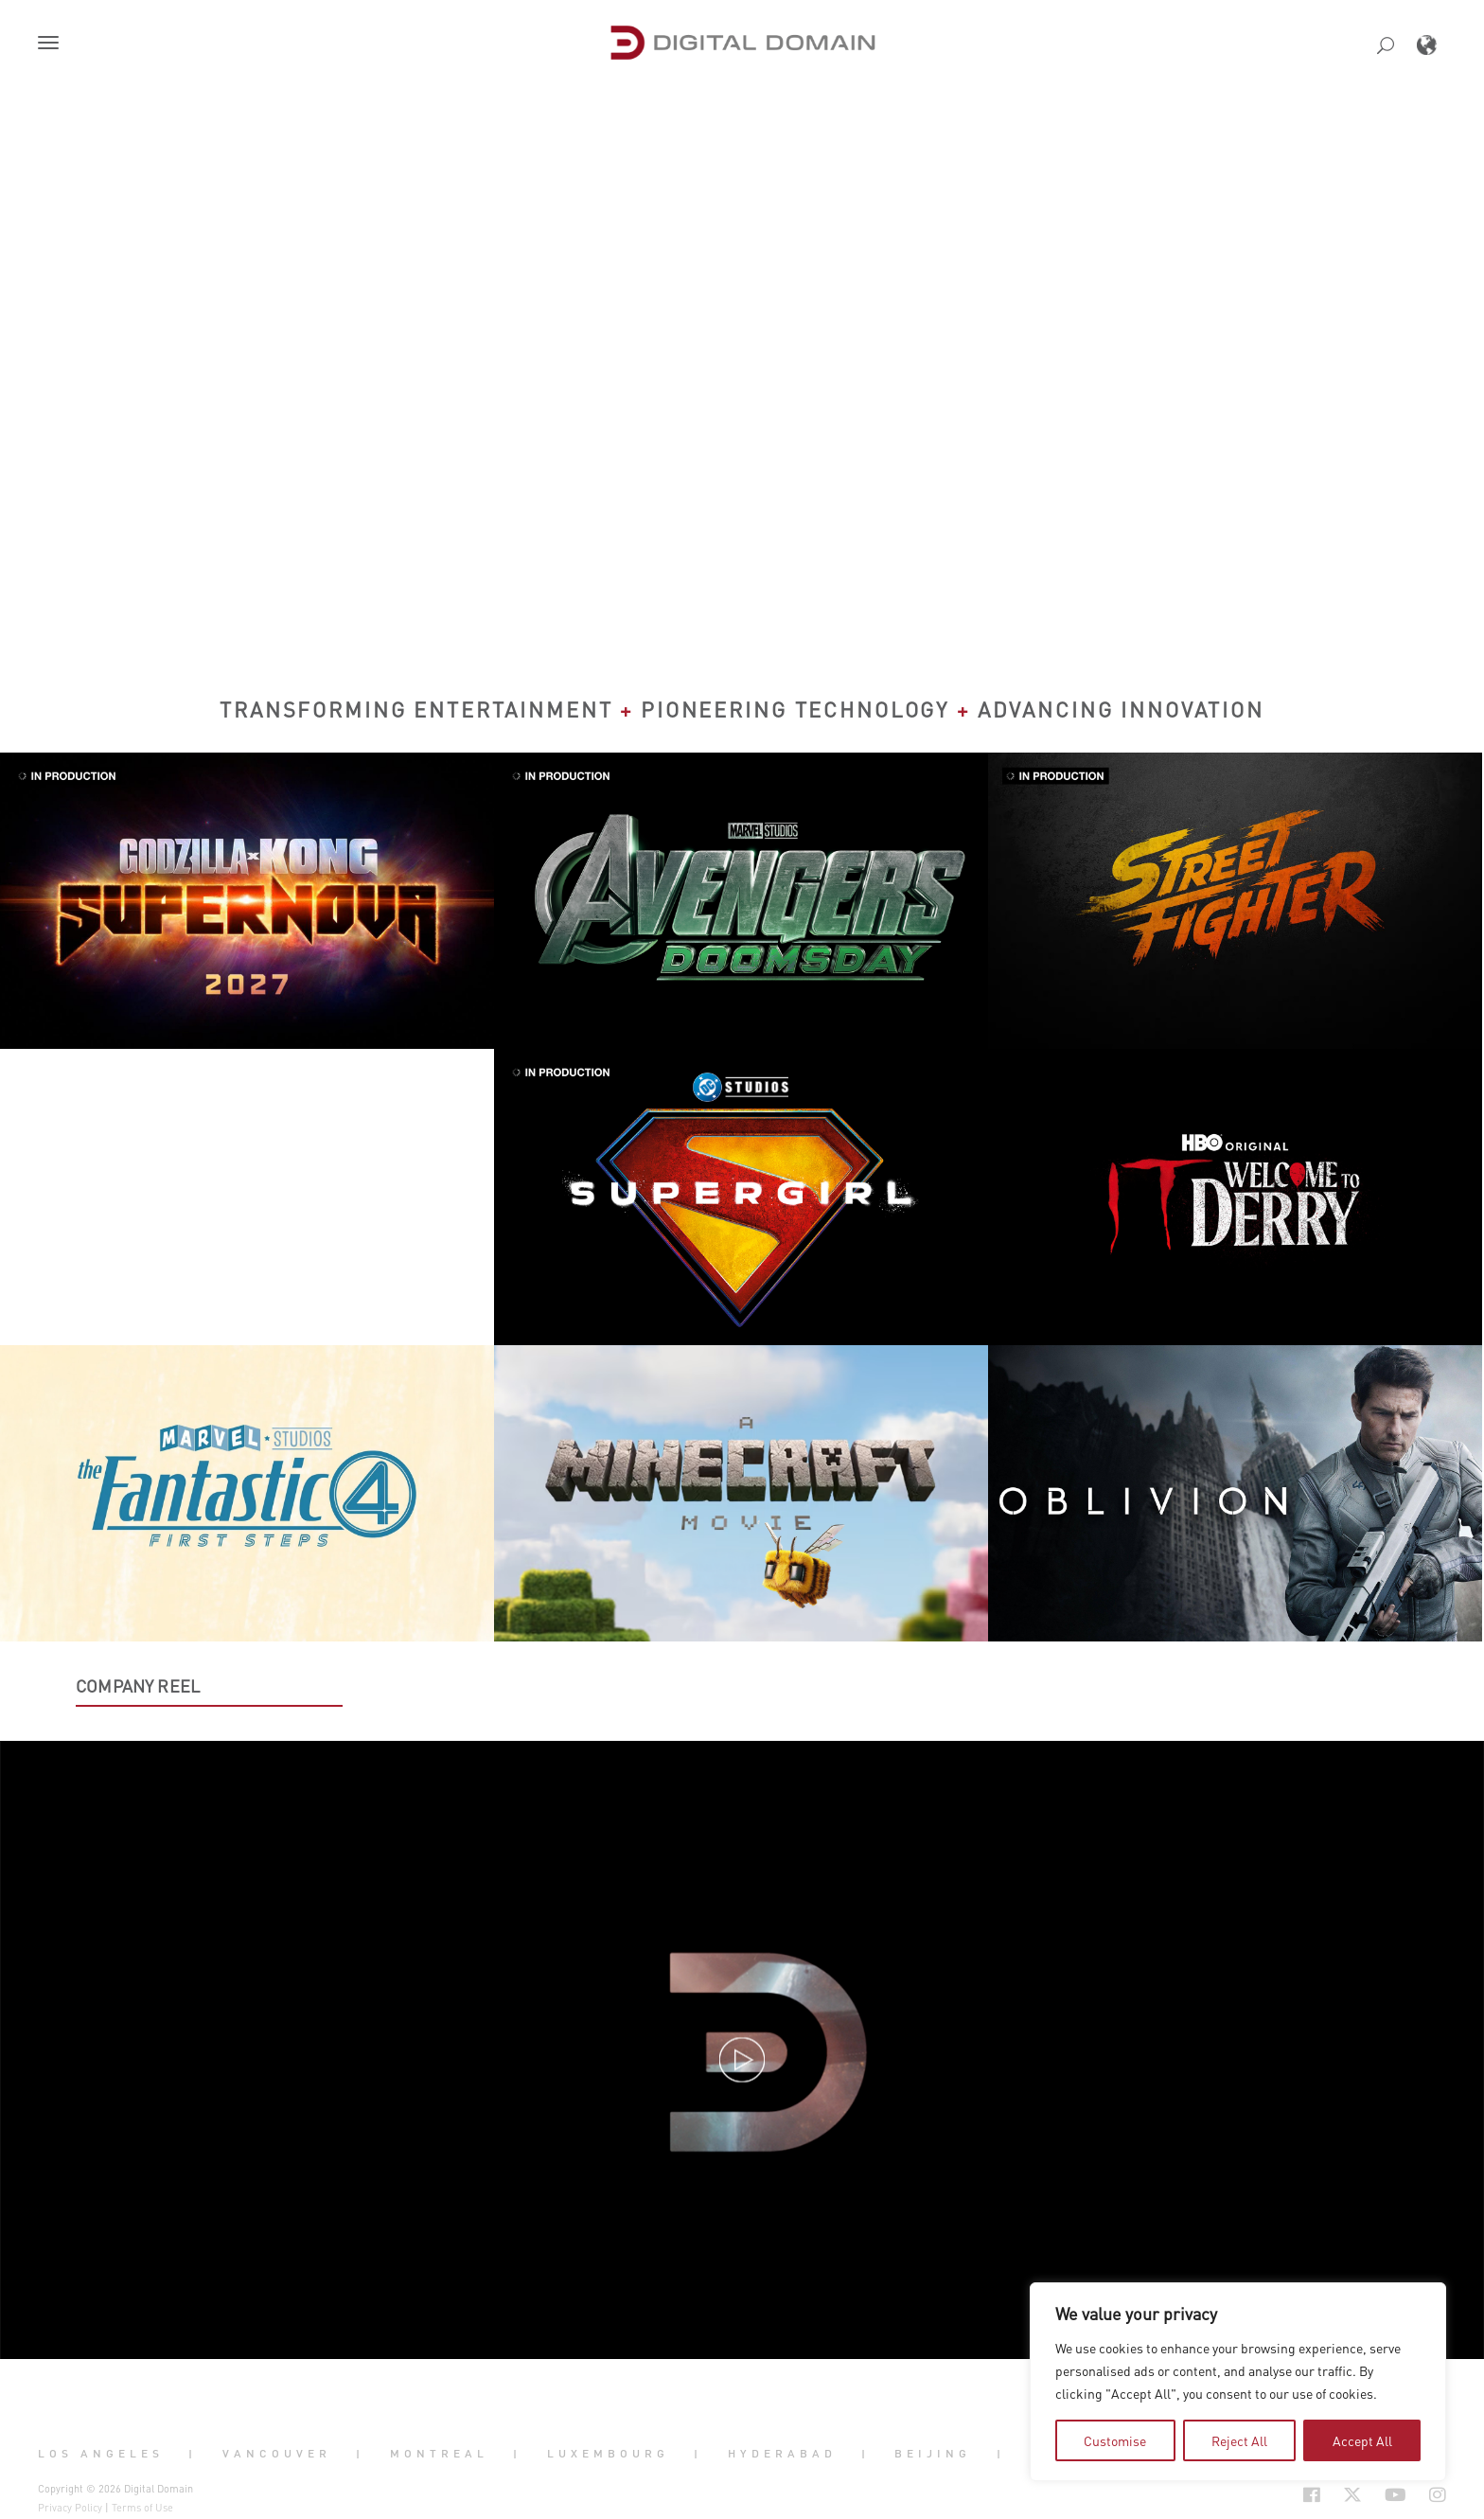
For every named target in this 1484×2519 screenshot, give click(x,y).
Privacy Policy (70, 2507)
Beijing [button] (932, 2453)
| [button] (192, 2453)
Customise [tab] (1115, 2440)
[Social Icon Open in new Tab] (1250, 2494)
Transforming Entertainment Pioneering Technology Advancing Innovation (742, 709)
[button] (52, 44)
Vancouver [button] (276, 2453)
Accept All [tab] (1362, 2440)
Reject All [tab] (1239, 2440)
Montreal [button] (439, 2453)
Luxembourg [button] (608, 2453)
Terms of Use (142, 2507)
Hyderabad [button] (782, 2453)
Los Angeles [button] (101, 2453)
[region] (1238, 2381)
